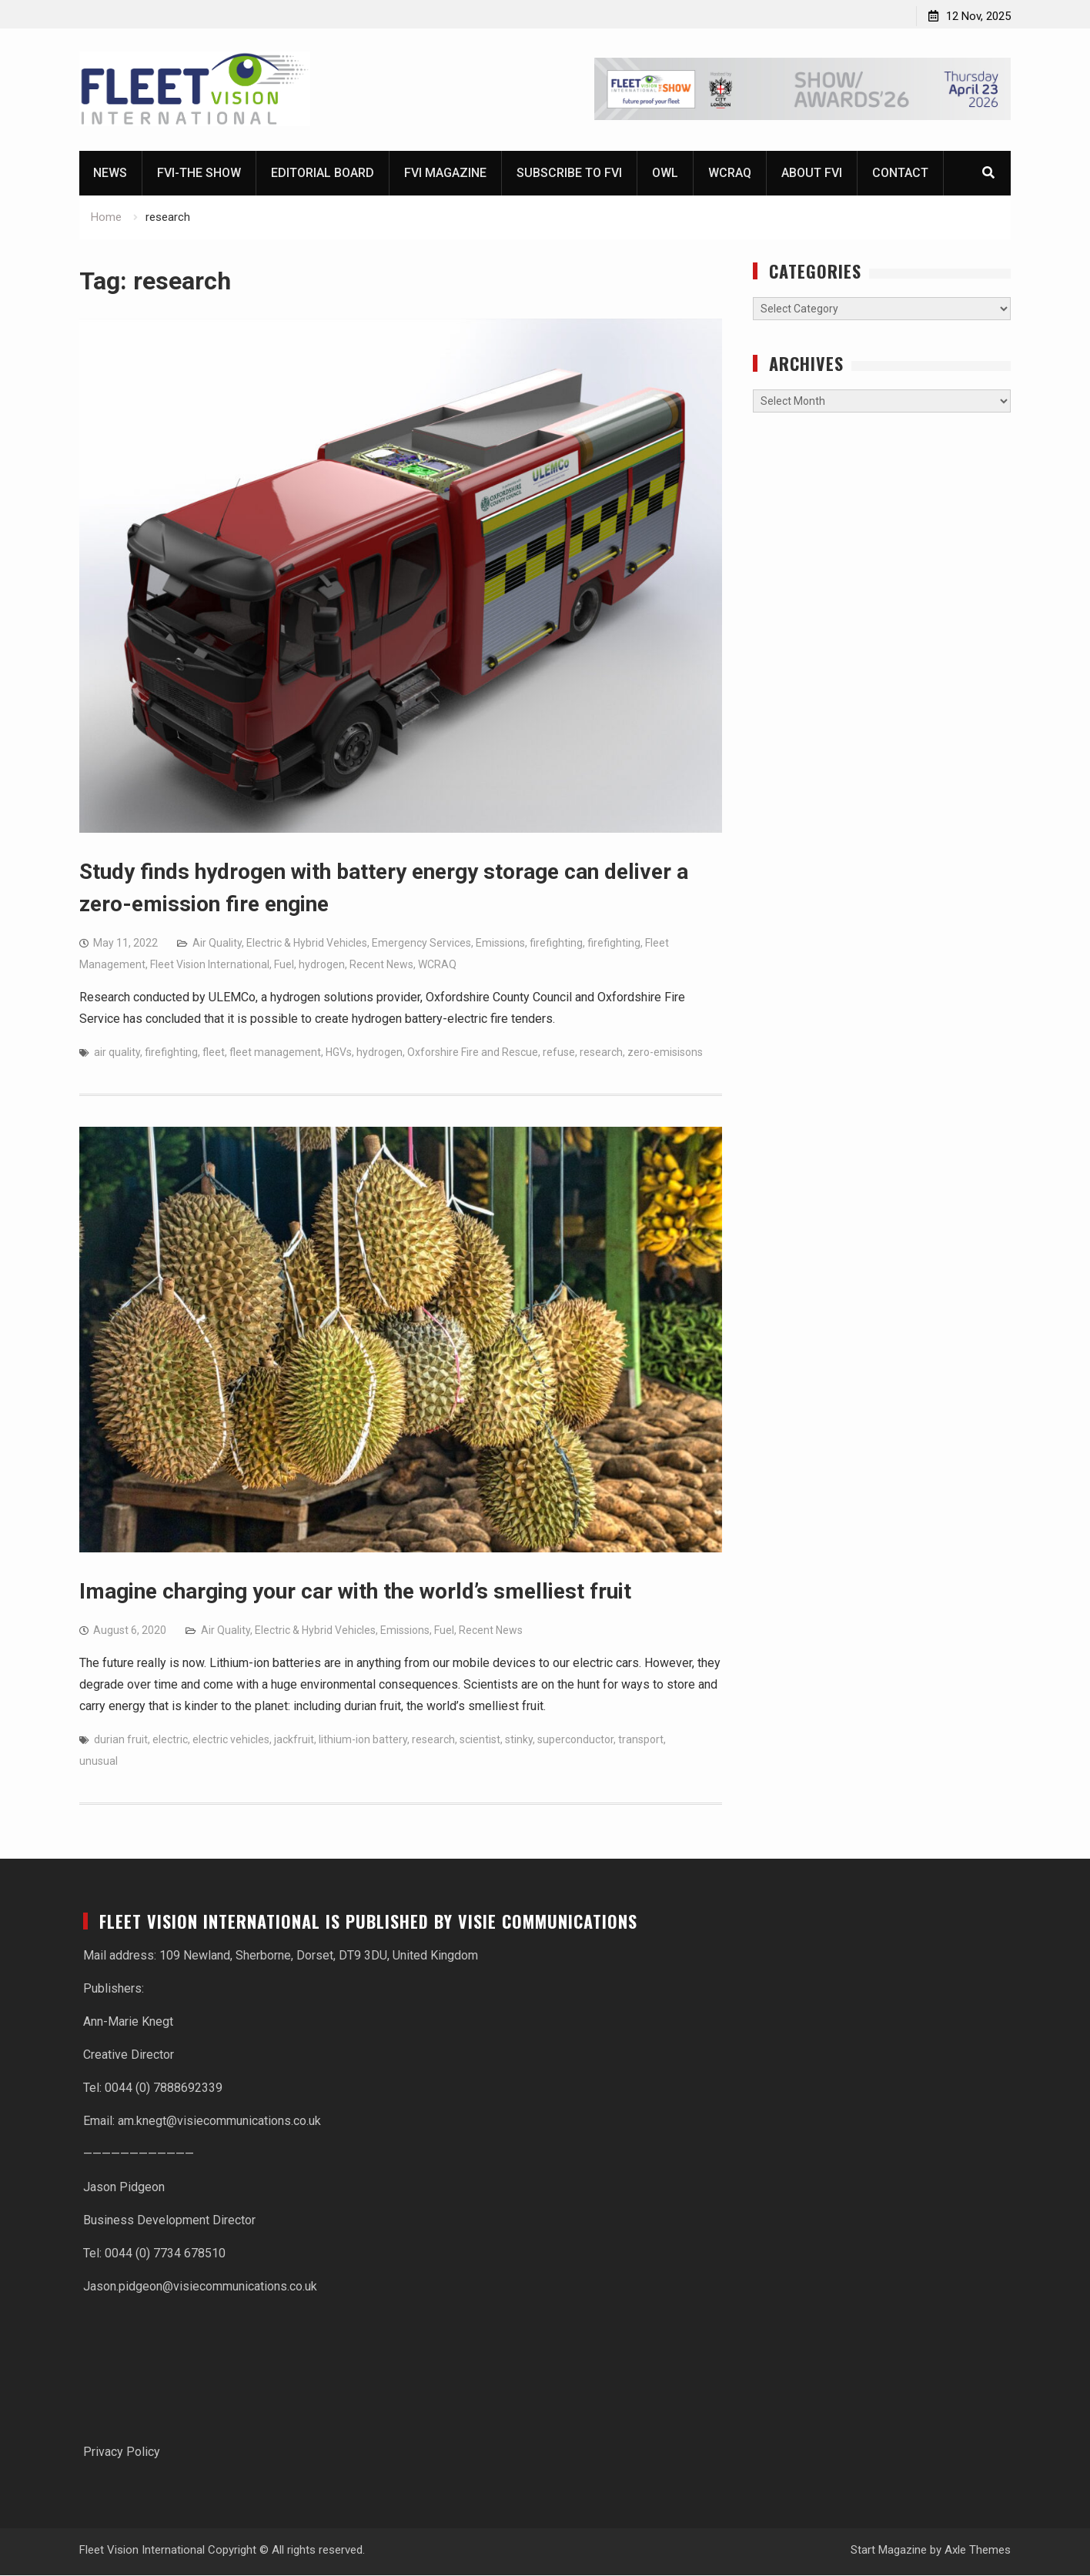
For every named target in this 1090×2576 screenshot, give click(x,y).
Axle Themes (978, 2551)
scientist (480, 1740)
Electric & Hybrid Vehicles (306, 943)
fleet (213, 1053)
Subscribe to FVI (569, 173)
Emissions (500, 943)
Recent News (381, 965)
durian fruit (121, 1740)
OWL (665, 173)
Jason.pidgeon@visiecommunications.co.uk (200, 2287)
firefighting (556, 943)
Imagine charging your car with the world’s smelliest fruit (355, 1592)
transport (641, 1740)
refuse (559, 1053)
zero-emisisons (665, 1053)
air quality (117, 1053)
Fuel (284, 965)
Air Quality (217, 943)
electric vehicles (230, 1740)
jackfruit (294, 1740)
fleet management (275, 1053)
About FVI (811, 173)
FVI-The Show (199, 173)
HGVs (339, 1053)
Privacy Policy (121, 2452)
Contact (900, 173)
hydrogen (322, 965)
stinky (519, 1740)
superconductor (575, 1740)
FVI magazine (445, 173)
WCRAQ (729, 173)
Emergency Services (421, 943)
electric (170, 1740)
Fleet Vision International (209, 965)
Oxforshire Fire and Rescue (472, 1053)
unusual (98, 1762)
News (110, 173)
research (601, 1053)
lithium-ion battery (363, 1740)
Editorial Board (322, 173)
